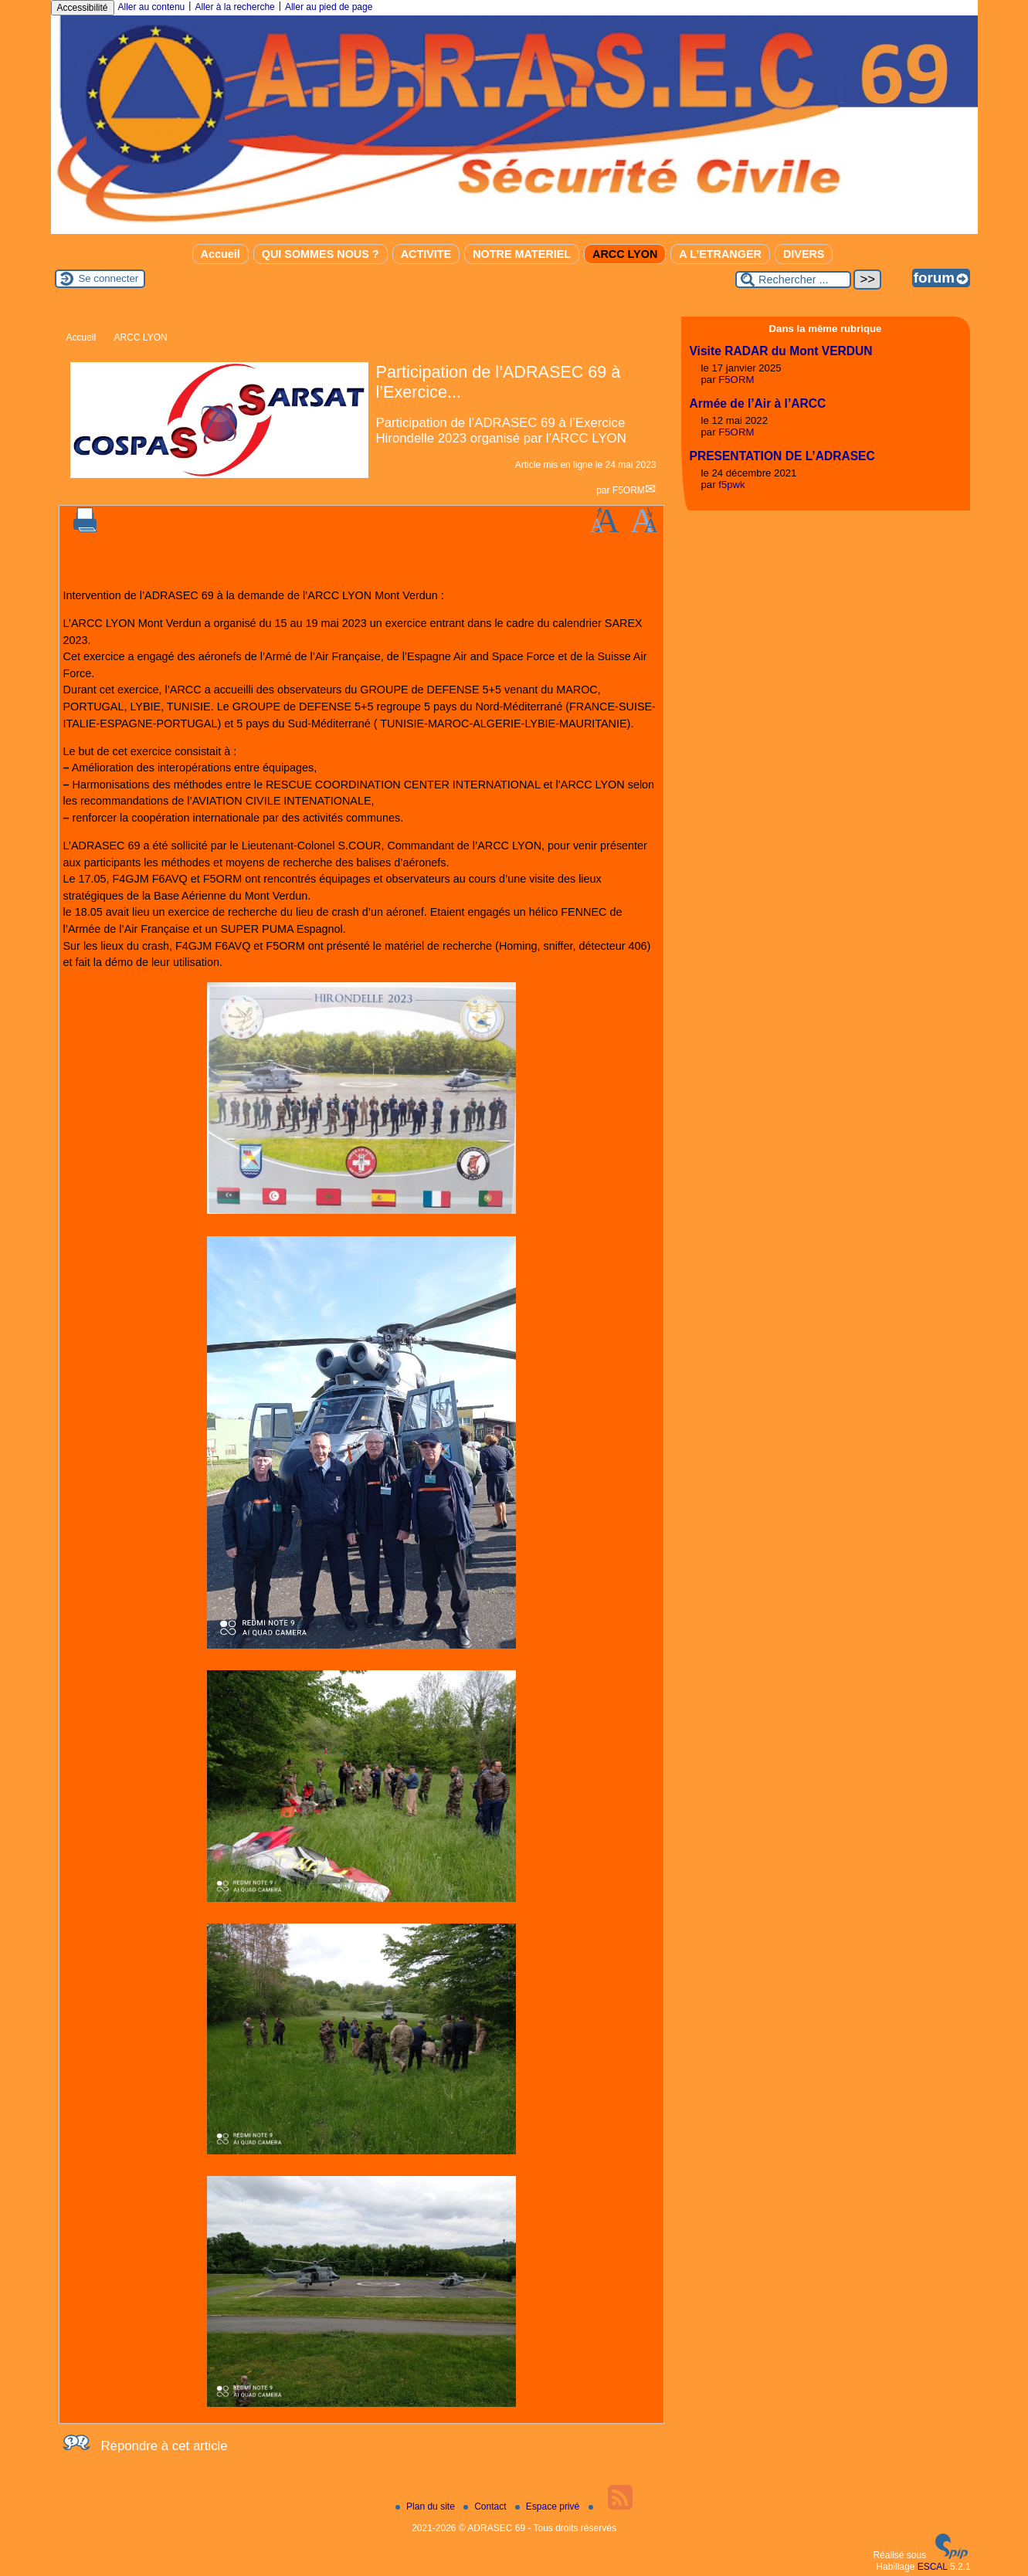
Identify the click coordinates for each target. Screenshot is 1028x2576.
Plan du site (426, 2506)
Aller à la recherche (234, 7)
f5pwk (731, 484)
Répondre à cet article (164, 2446)
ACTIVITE (426, 254)
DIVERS (804, 254)
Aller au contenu (151, 7)
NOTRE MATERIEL (522, 254)
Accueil (220, 254)
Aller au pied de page (328, 7)
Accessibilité (82, 7)
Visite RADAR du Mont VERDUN (781, 351)
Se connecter (109, 278)
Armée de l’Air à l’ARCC (758, 403)
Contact (486, 2506)
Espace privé (548, 2506)
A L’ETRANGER (720, 254)
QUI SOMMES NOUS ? (320, 254)
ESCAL (933, 2566)
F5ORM (628, 490)
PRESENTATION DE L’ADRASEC (782, 456)
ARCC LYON (624, 254)
